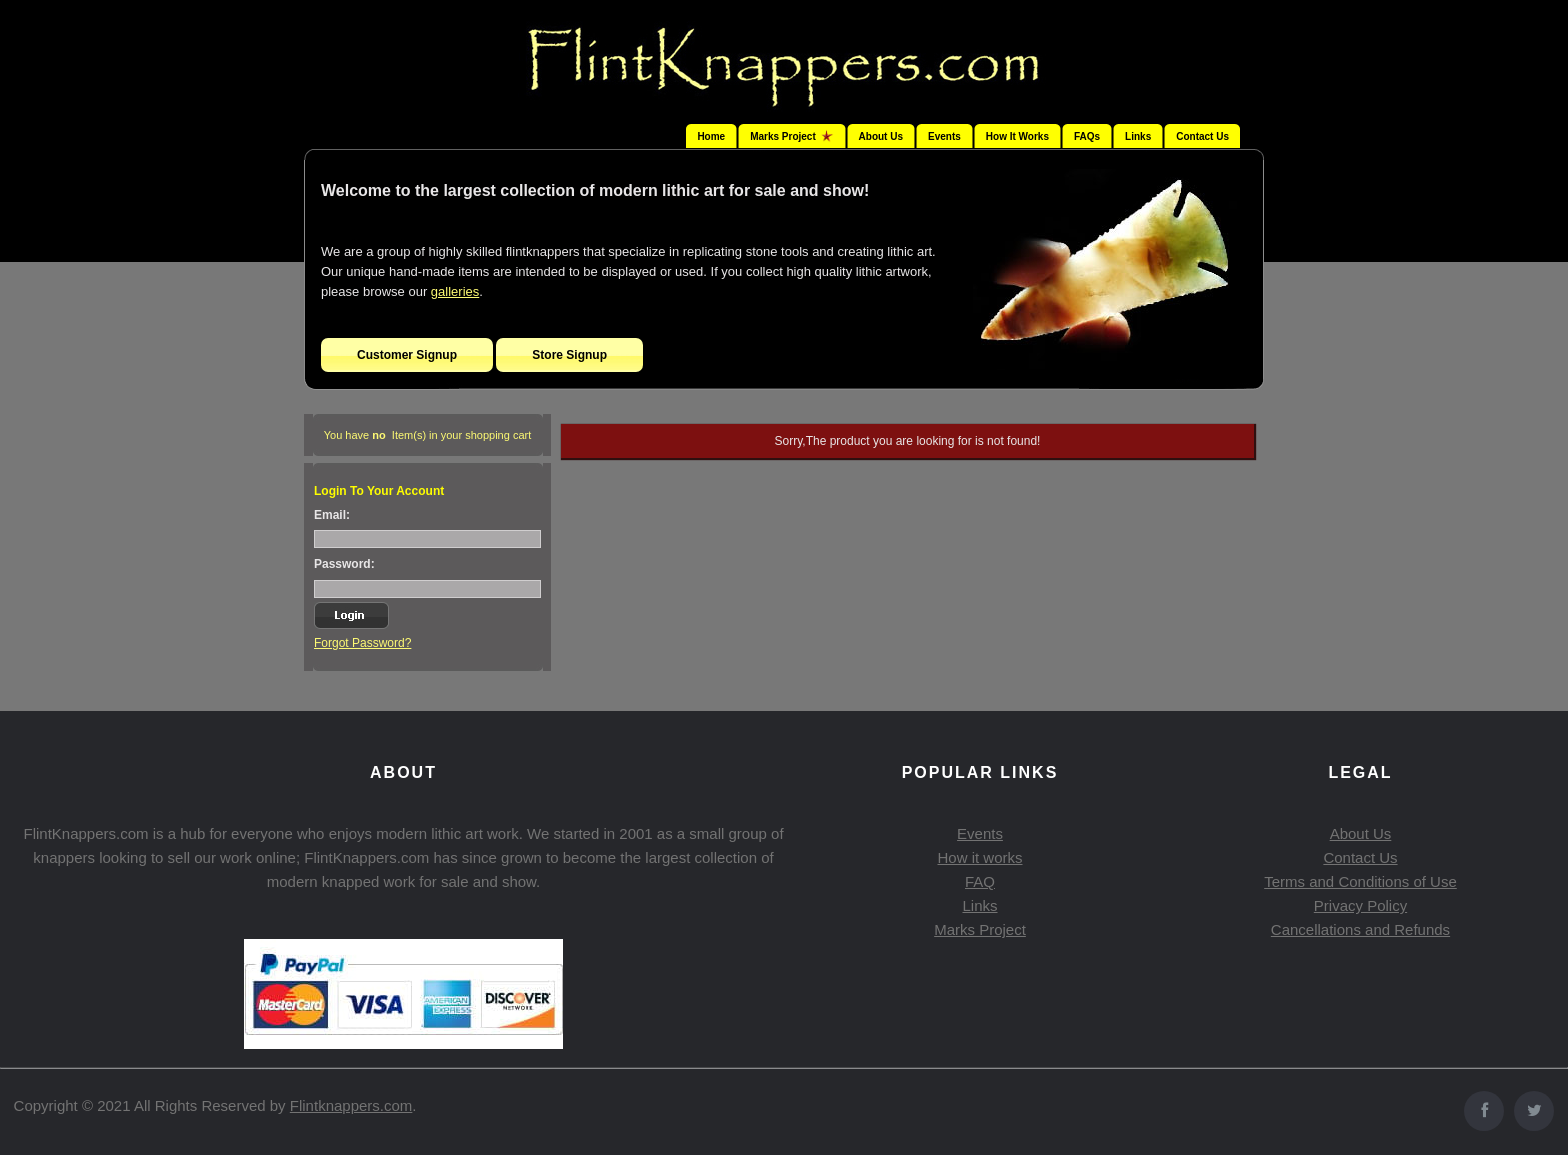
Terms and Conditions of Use (1360, 881)
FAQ (980, 881)
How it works (979, 857)
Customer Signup (407, 355)
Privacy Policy (1360, 905)
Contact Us (1202, 136)
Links (1138, 136)
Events (944, 136)
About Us (881, 136)
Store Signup (569, 355)
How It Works (1017, 136)
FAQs (1087, 136)
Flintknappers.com (351, 1105)
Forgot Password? (362, 643)
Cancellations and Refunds (1360, 929)
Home (711, 136)
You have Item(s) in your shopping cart (428, 435)
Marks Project (980, 929)
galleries (455, 291)
